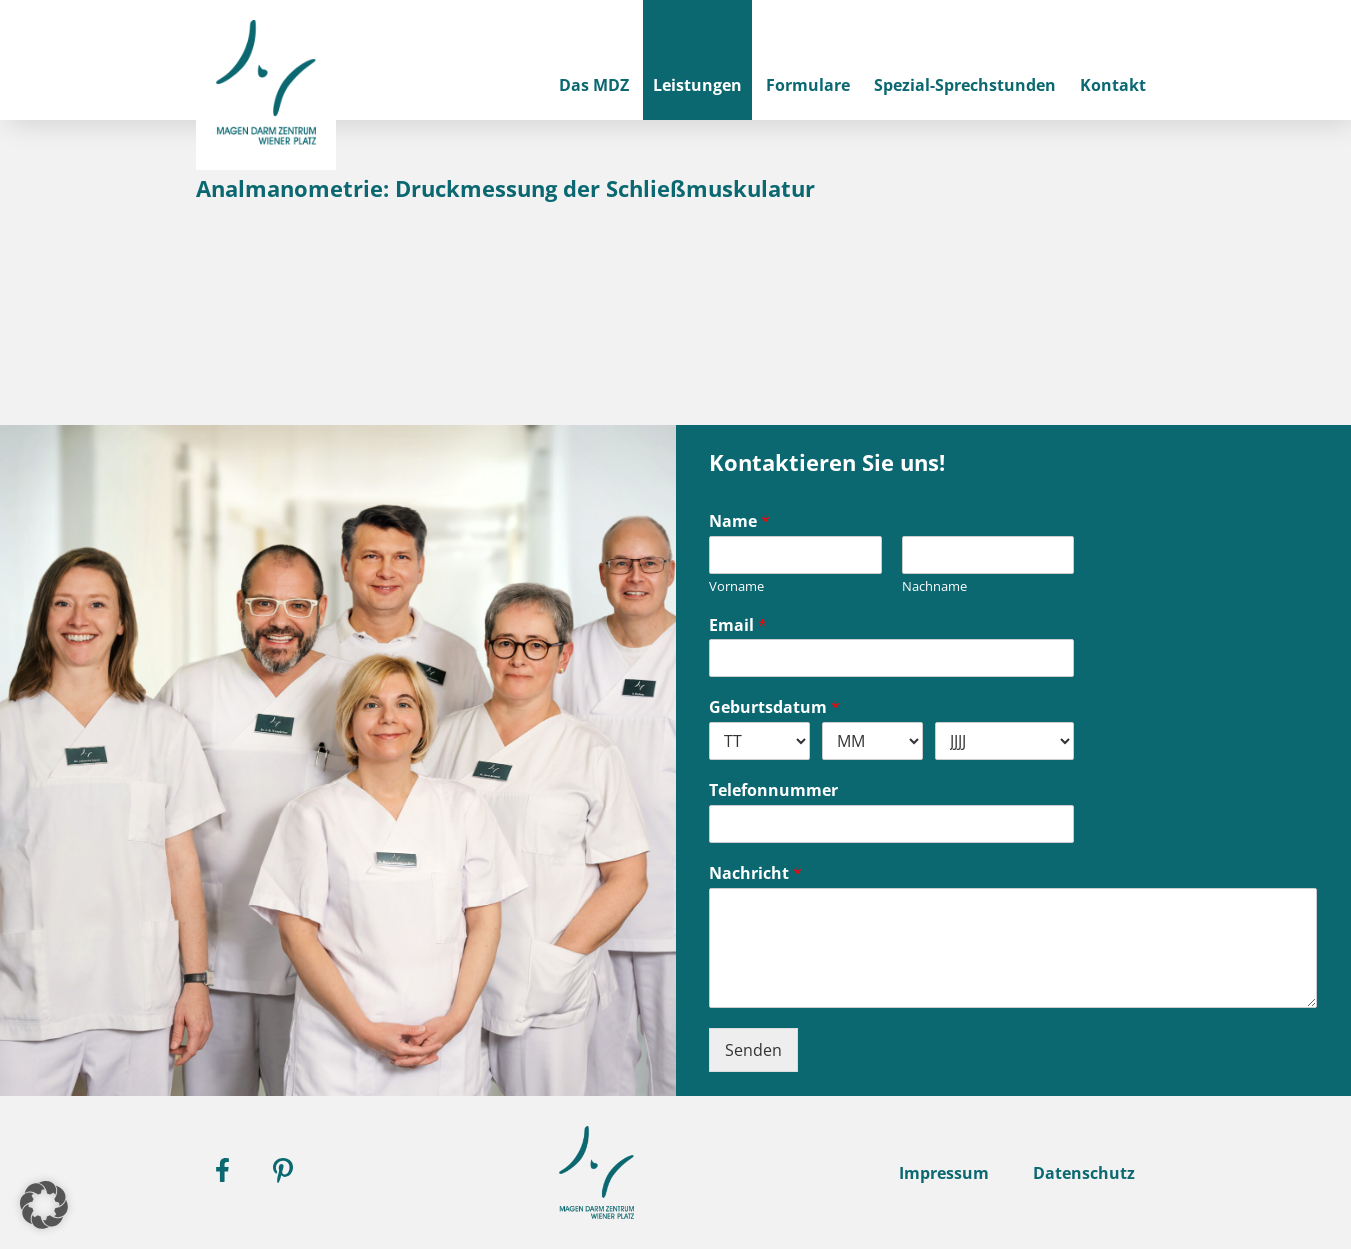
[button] (44, 1205)
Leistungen (697, 85)
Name (739, 521)
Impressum (944, 1173)
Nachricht (755, 873)
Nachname (934, 586)
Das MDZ (594, 85)
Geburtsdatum (774, 707)
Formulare (808, 85)
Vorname (736, 586)
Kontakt (1113, 85)
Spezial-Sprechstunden (965, 85)
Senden (753, 1050)
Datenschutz (1084, 1173)
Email (738, 625)
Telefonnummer (773, 790)
